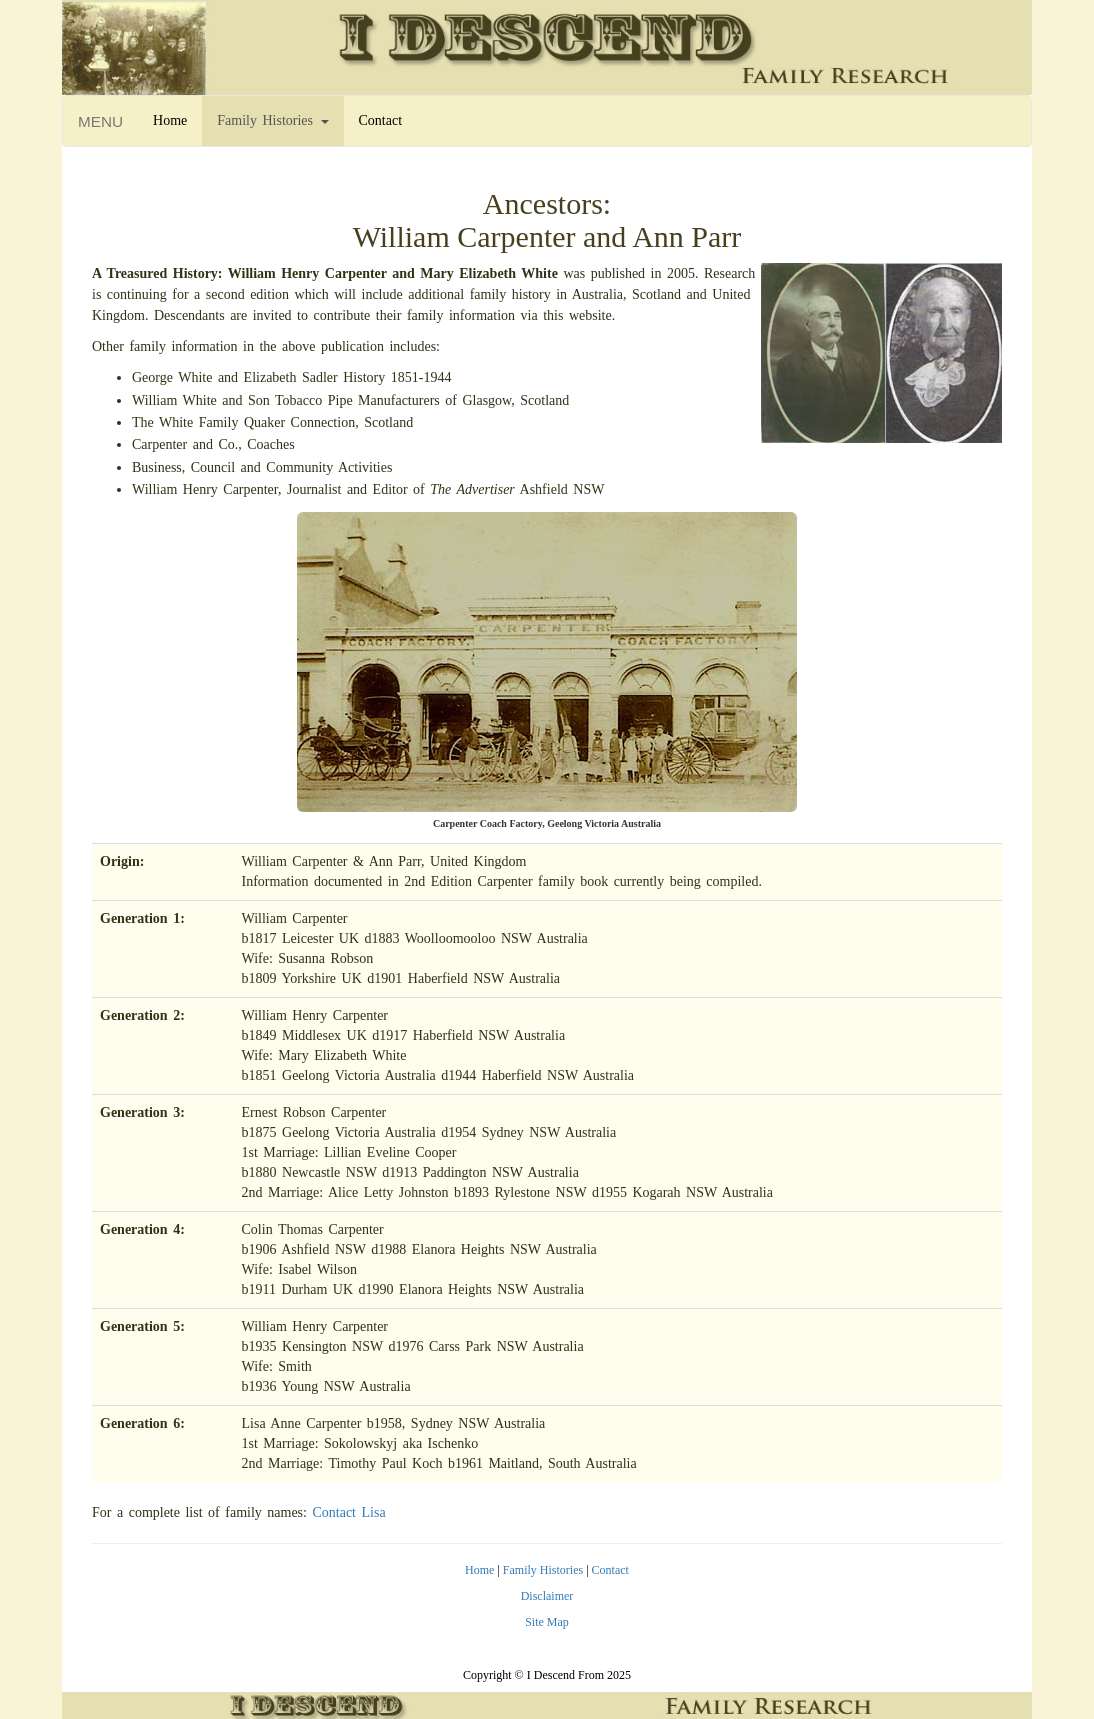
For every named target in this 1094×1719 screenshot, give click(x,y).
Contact (381, 120)
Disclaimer (547, 1596)
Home (170, 120)
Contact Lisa (348, 1512)
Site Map (547, 1622)
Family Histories (272, 120)
